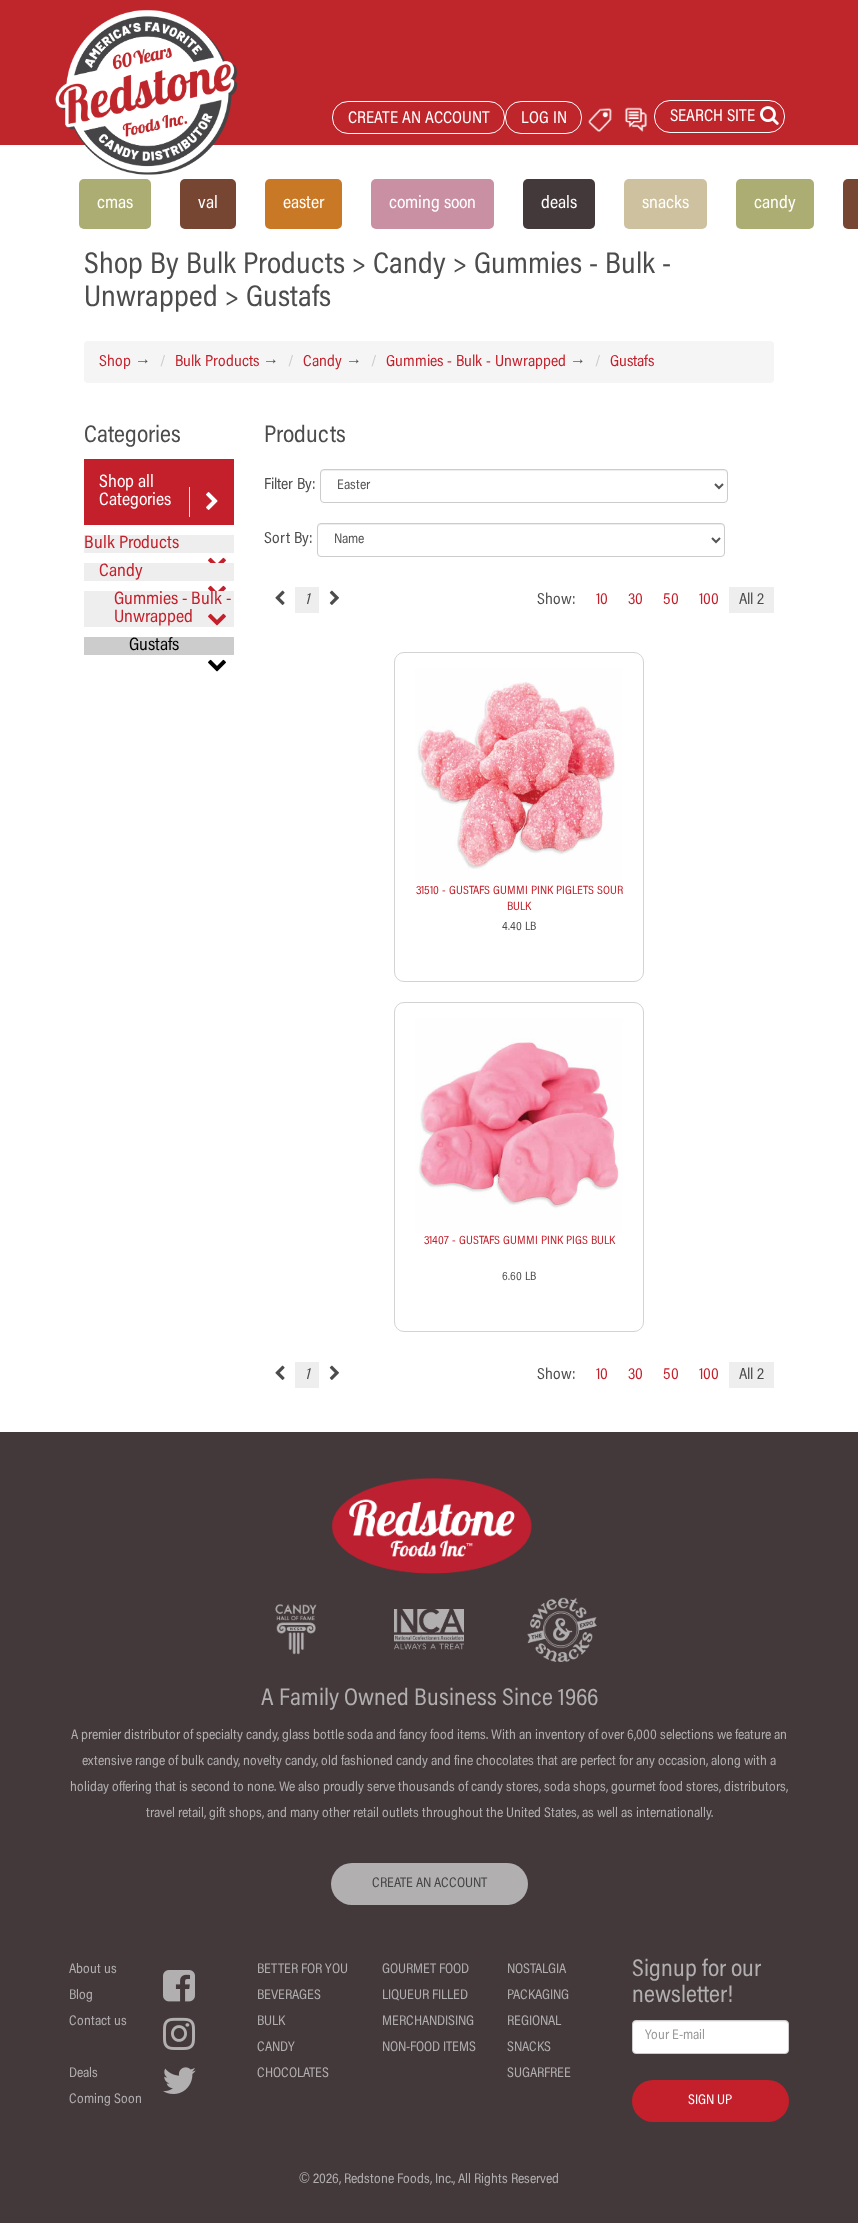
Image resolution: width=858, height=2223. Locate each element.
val (208, 204)
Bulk (271, 2022)
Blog (81, 1996)
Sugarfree (539, 2074)
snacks (665, 204)
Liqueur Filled (425, 1996)
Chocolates (293, 2074)
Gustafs (632, 362)
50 (671, 600)
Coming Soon (105, 2100)
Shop (115, 362)
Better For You (302, 1970)
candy (775, 204)
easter (303, 204)
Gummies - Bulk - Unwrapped (476, 362)
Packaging (538, 1996)
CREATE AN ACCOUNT (419, 119)
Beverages (289, 1996)
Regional (534, 2022)
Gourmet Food (425, 1970)
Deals (83, 2074)
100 (709, 600)
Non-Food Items (429, 2048)
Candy (322, 362)
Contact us (98, 2022)
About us (93, 1970)
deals (559, 204)
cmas (115, 204)
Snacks (529, 2048)
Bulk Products (217, 362)
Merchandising (428, 2022)
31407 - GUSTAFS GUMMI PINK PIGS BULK (519, 1241)
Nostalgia (536, 1970)
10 (602, 600)
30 (635, 600)
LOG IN (544, 119)
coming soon (432, 204)
